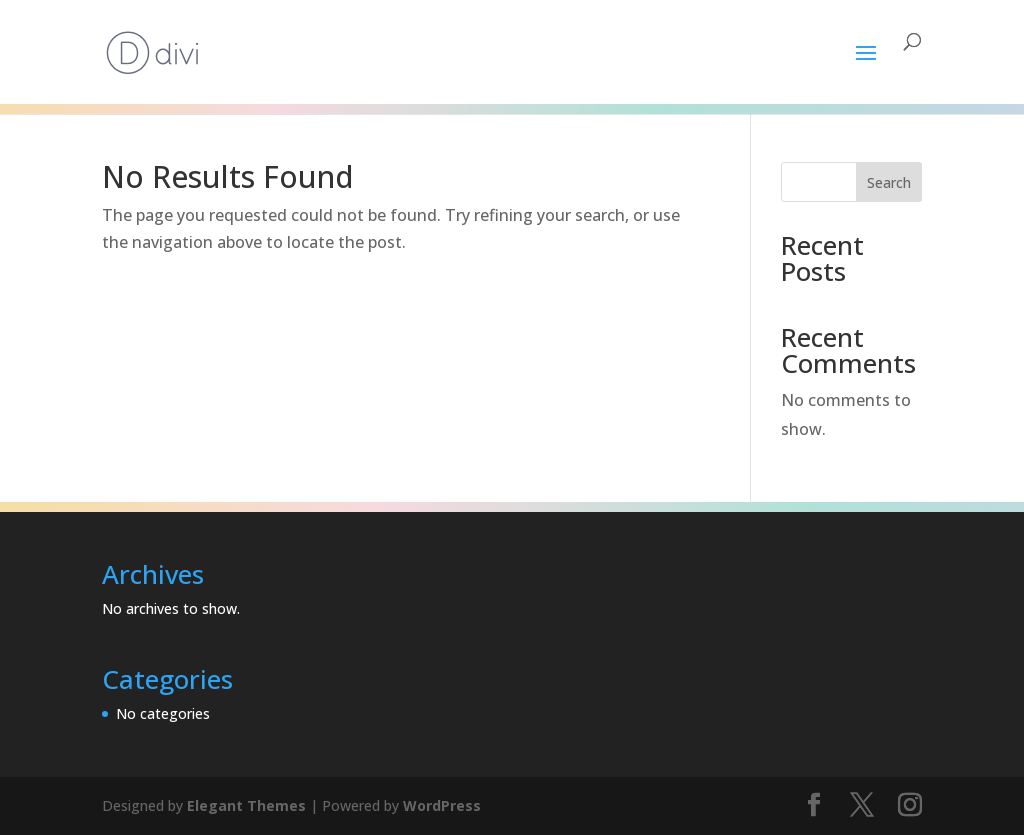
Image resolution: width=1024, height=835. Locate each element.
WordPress (442, 805)
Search (889, 182)
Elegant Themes (246, 805)
